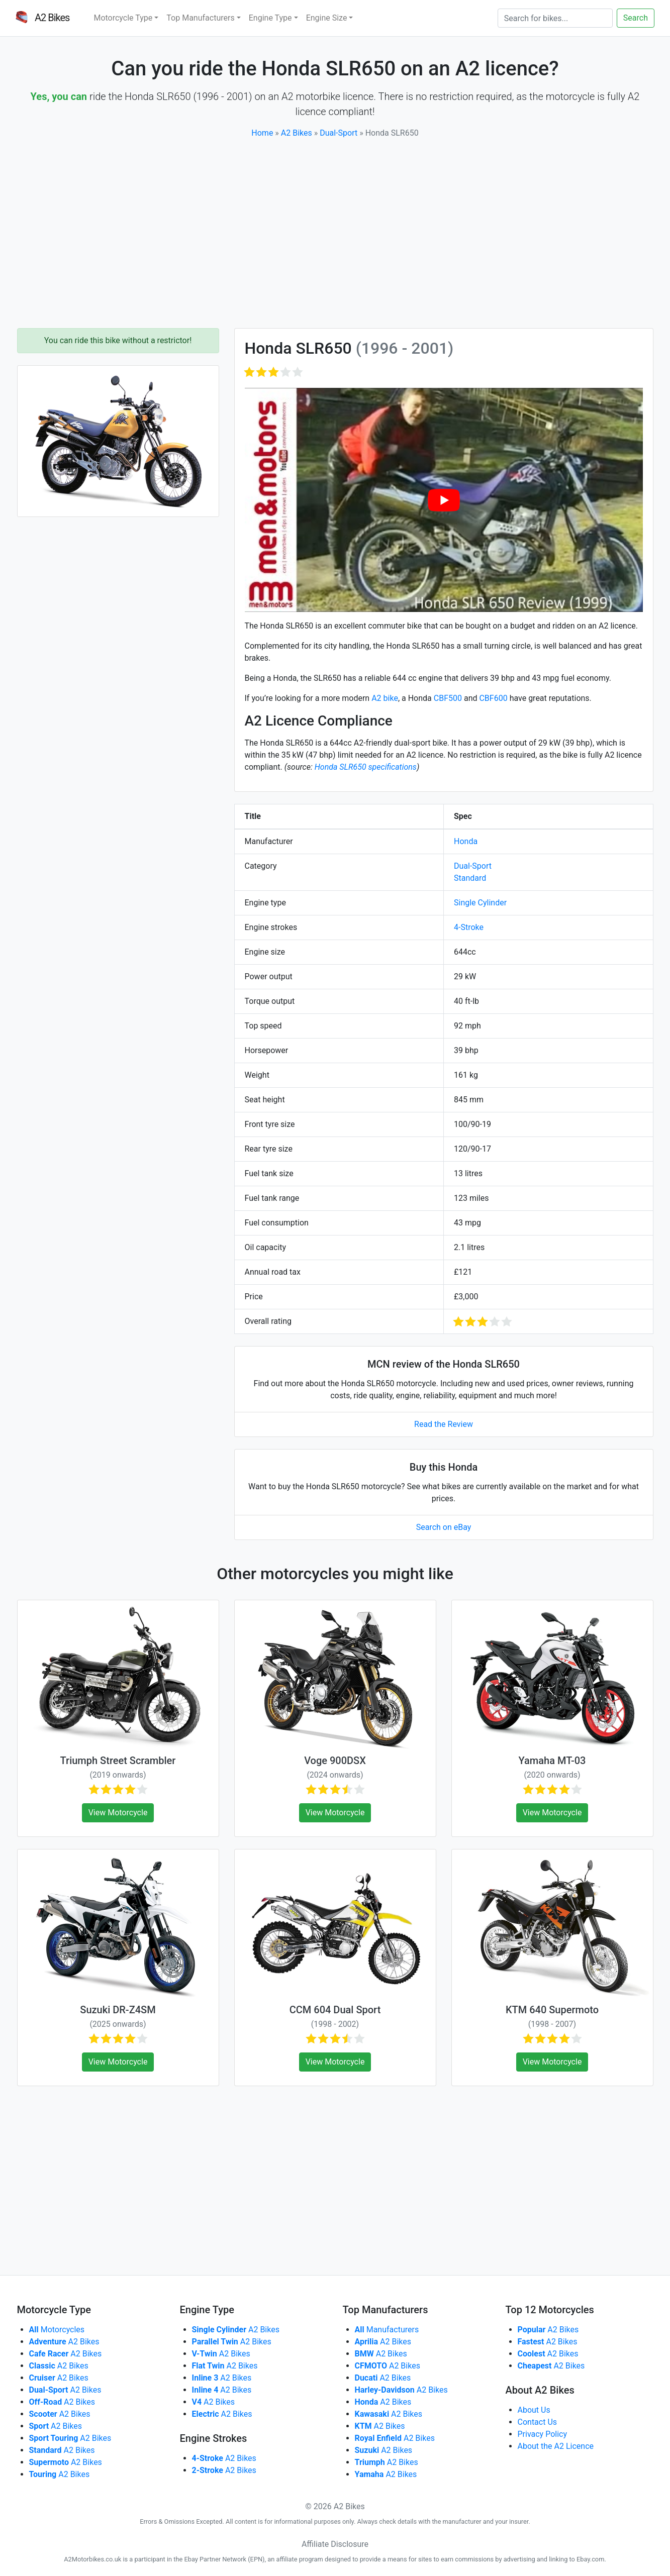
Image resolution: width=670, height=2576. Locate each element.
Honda (465, 841)
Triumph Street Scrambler (118, 1761)
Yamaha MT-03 (552, 1761)
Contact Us (537, 2422)
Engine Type (270, 18)
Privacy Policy (542, 2434)
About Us (534, 2410)
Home (262, 133)
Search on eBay (443, 1527)
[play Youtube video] (444, 499)
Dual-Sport (338, 133)
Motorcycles (57, 2329)
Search (635, 18)
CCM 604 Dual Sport (335, 2010)
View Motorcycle (118, 1812)
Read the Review (443, 1424)
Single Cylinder (480, 902)
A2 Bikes (296, 133)
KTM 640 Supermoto (552, 2010)
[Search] (555, 18)
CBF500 (448, 698)
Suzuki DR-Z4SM (117, 2010)
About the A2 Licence (556, 2446)
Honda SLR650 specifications (366, 767)
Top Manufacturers (200, 18)
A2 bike (384, 698)
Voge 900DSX (335, 1761)
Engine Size (326, 18)
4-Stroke (469, 927)
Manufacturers (387, 2329)
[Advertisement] (335, 233)
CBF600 (493, 698)
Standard (470, 878)
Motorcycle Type (122, 18)
